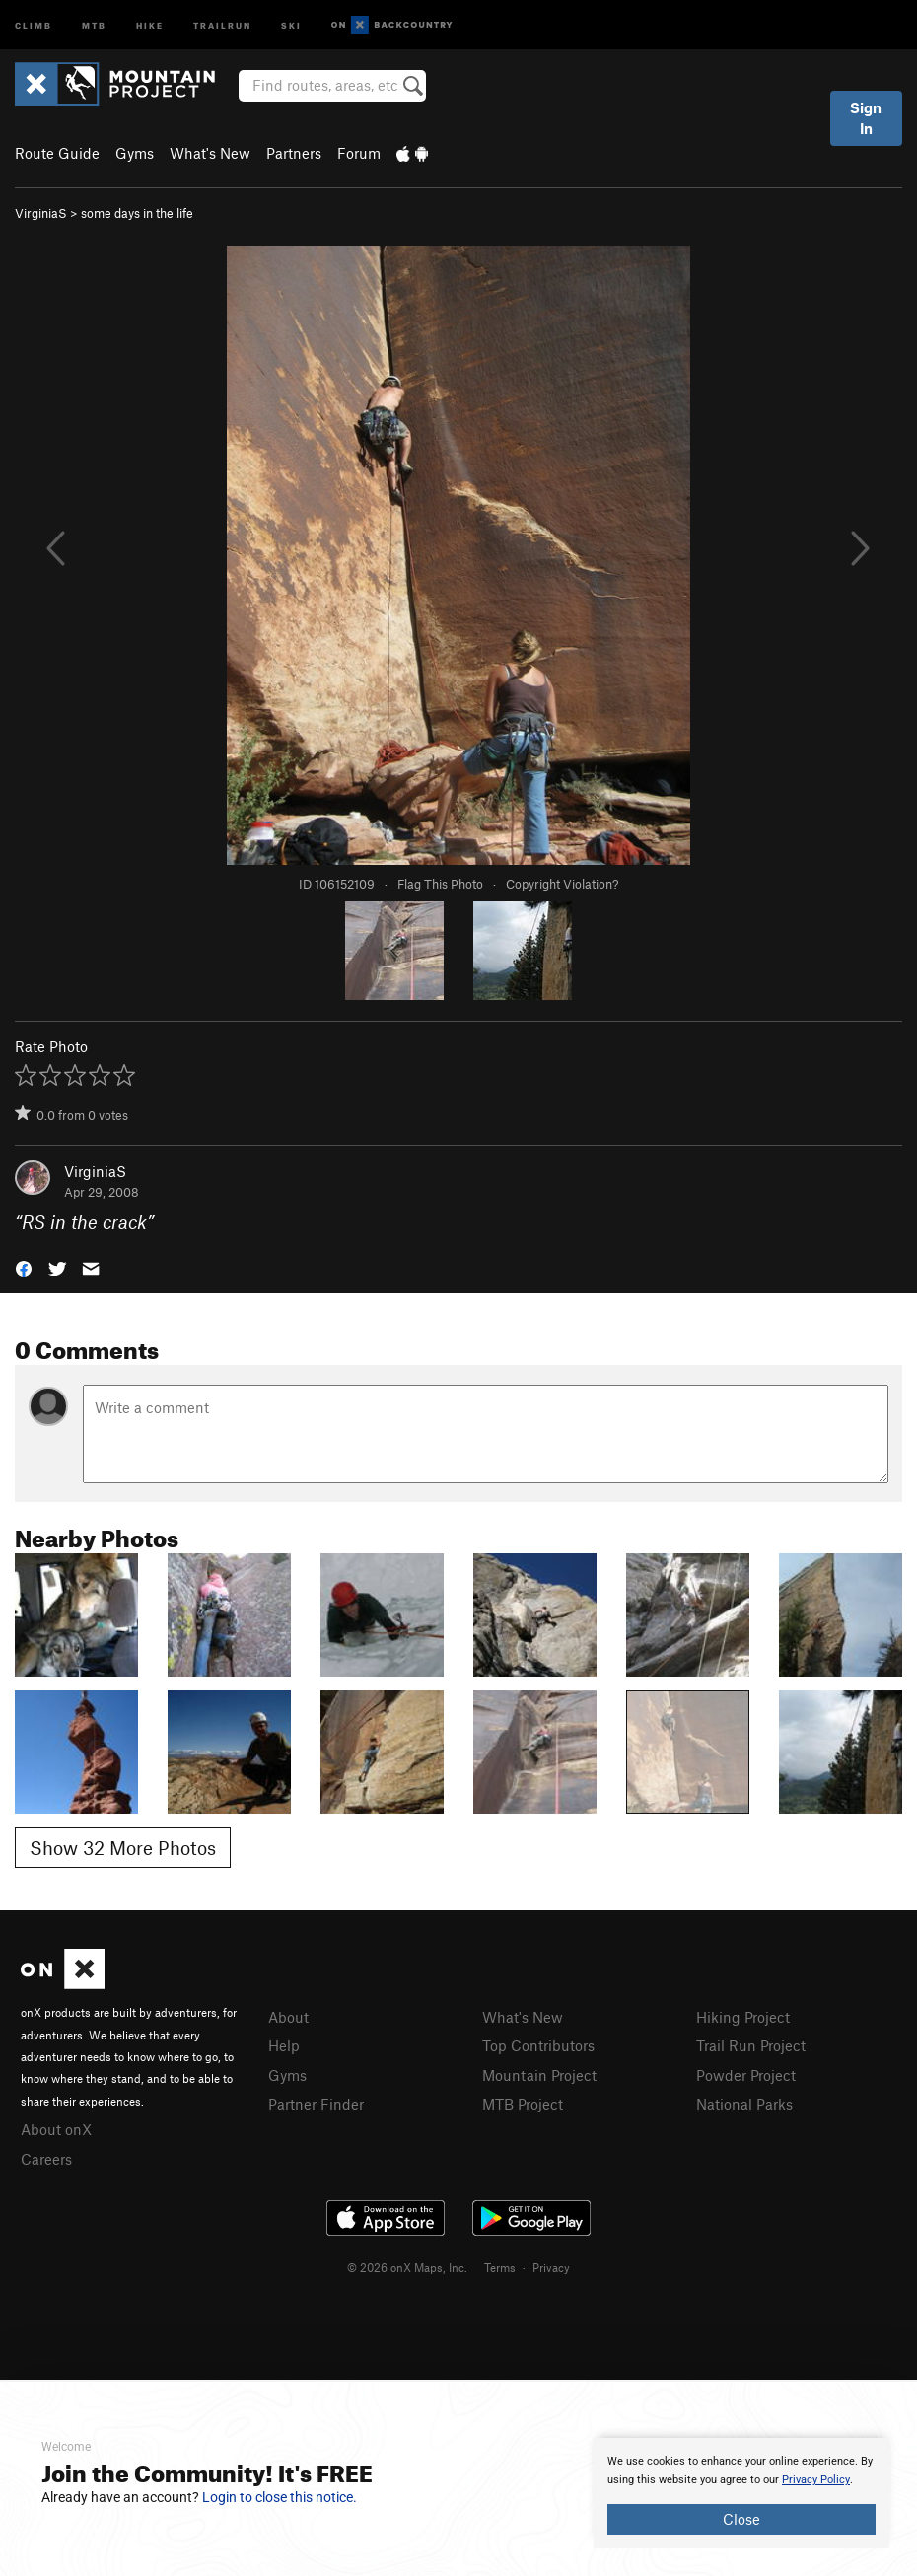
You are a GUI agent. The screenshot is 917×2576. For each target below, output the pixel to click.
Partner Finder (316, 2103)
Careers (46, 2159)
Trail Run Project (751, 2045)
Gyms (134, 153)
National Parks (744, 2103)
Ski (291, 24)
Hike (150, 24)
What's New (210, 153)
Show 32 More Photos (123, 1847)
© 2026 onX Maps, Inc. (407, 2267)
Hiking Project (743, 2017)
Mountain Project (539, 2075)
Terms (500, 2267)
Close (741, 2519)
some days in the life (137, 213)
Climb (33, 24)
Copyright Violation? (562, 884)
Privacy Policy (816, 2479)
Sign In (866, 118)
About (288, 2017)
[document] (741, 2493)
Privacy (551, 2267)
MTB (94, 24)
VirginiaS (41, 213)
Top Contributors (538, 2045)
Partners (293, 153)
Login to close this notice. (279, 2497)
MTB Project (522, 2103)
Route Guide (57, 153)
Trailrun (222, 24)
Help (284, 2045)
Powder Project (746, 2075)
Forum (359, 153)
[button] (24, 1267)
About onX (56, 2129)
